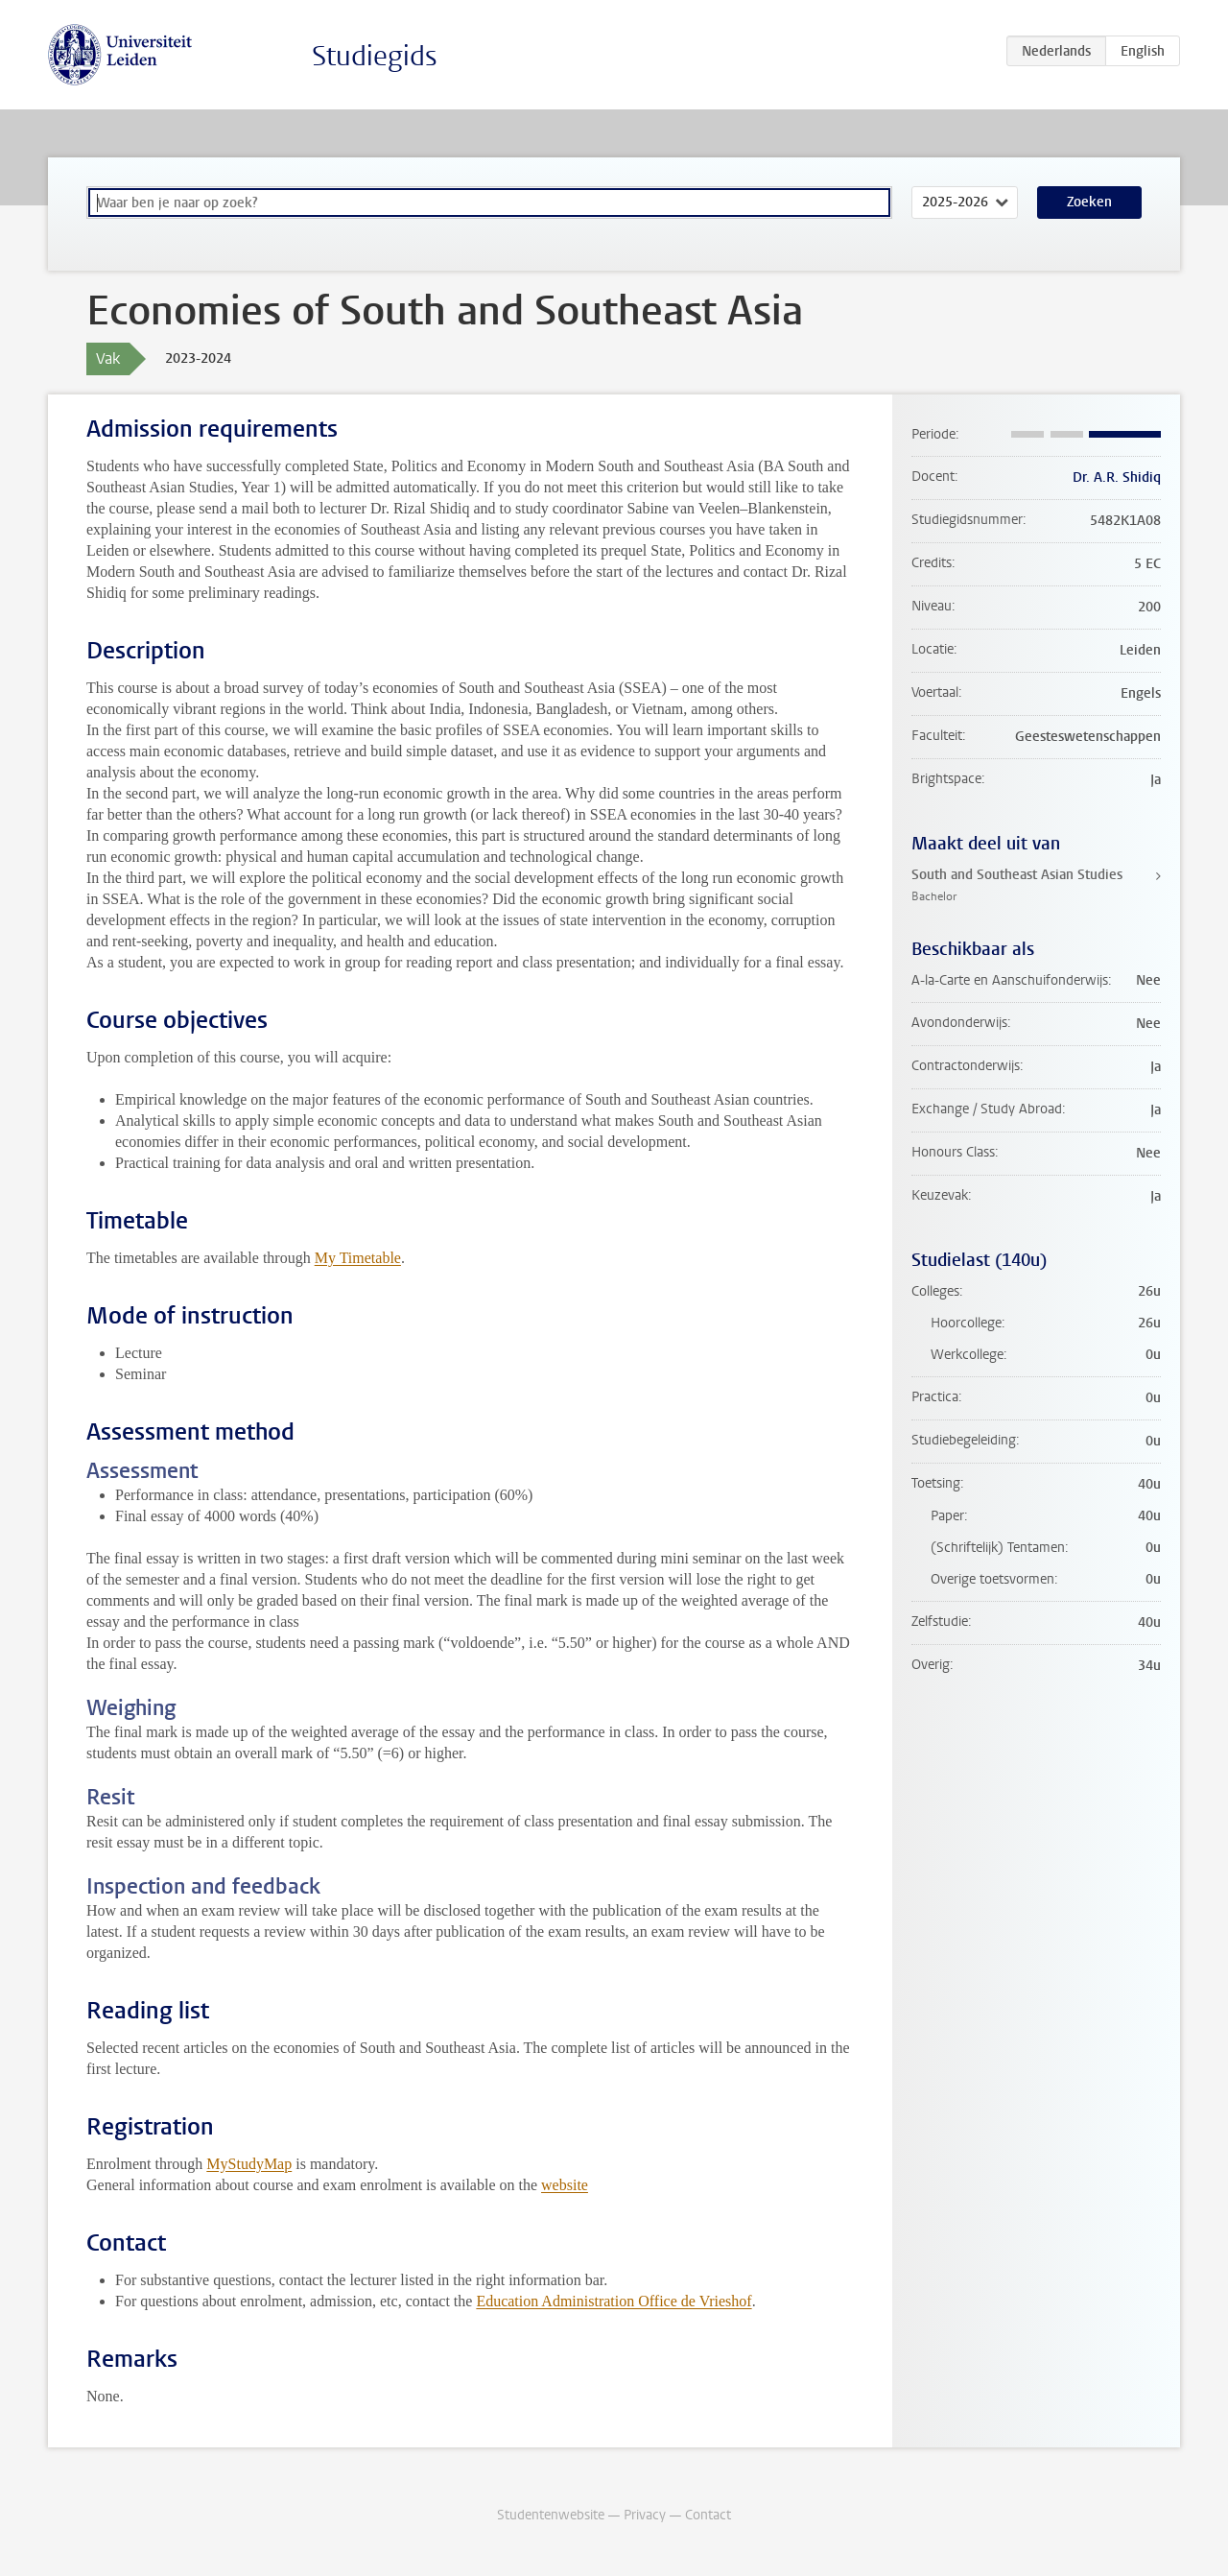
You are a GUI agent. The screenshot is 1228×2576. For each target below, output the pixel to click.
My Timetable (358, 1258)
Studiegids (374, 56)
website (564, 2185)
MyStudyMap (249, 2164)
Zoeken (1089, 202)
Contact (708, 2515)
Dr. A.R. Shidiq (1117, 477)
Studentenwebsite (550, 2515)
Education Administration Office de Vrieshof (613, 2301)
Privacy (645, 2515)
